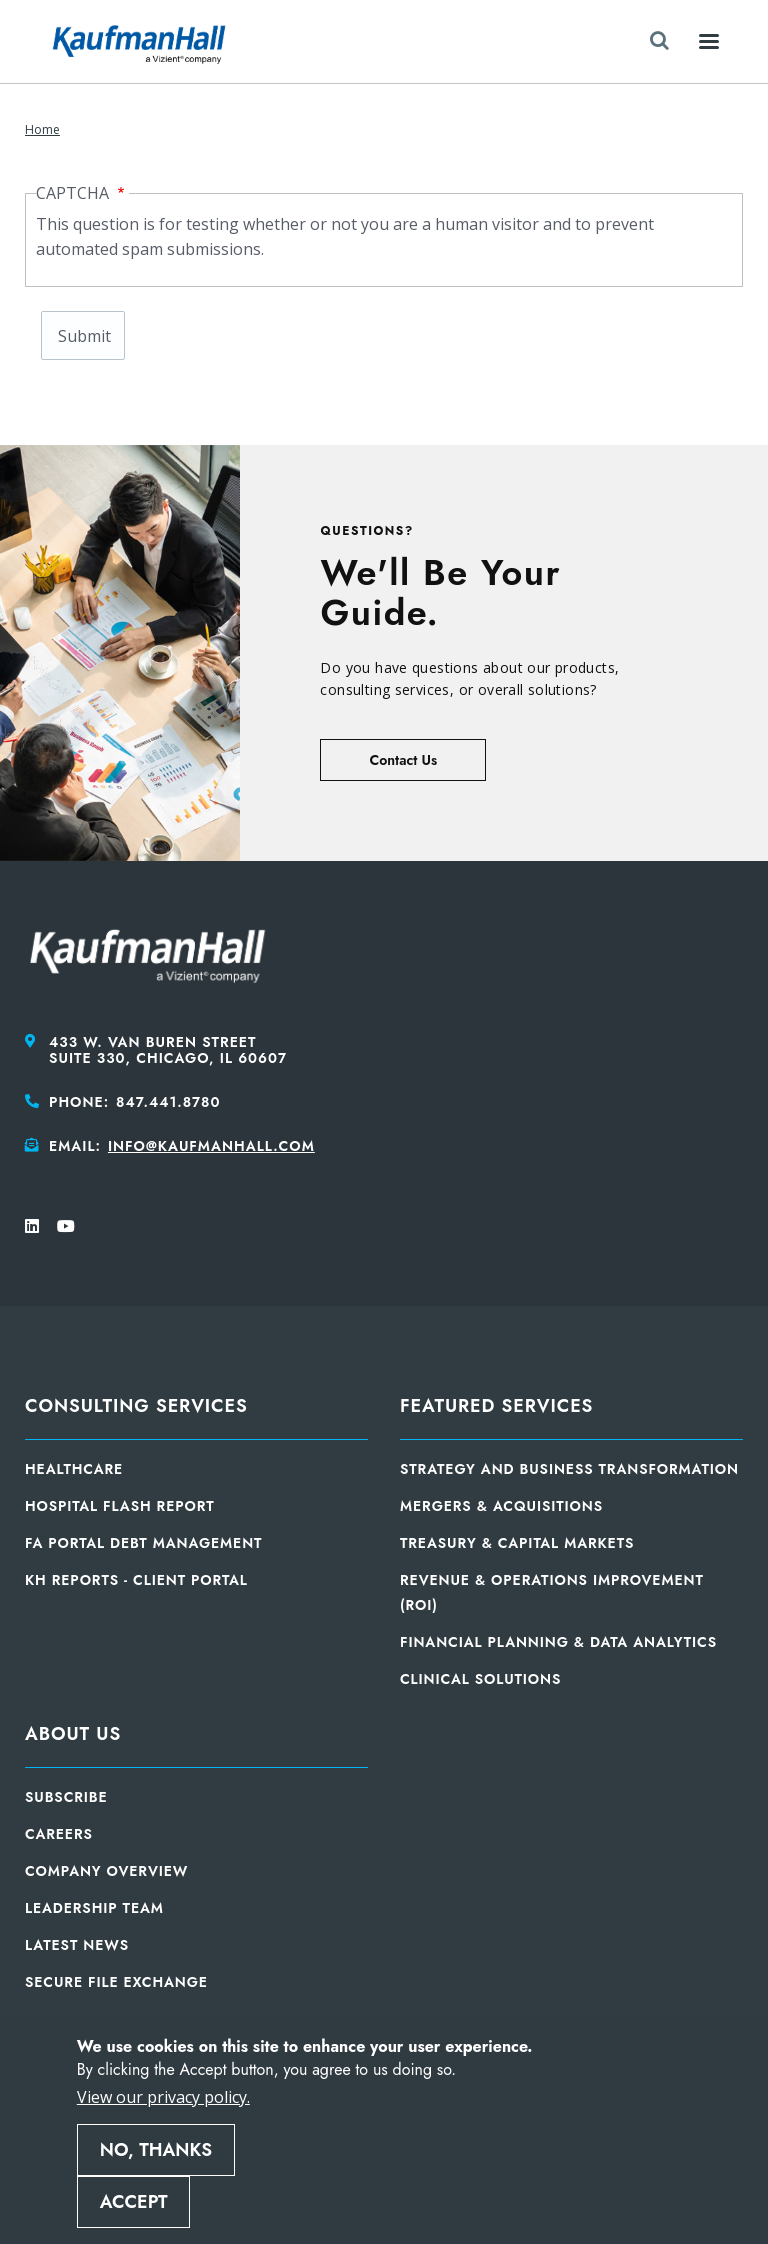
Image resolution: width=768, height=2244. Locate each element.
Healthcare (74, 1469)
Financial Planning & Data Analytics (558, 1642)
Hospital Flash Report (120, 1506)
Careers (59, 1834)
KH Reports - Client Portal (136, 1580)
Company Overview (106, 1871)
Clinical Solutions (480, 1679)
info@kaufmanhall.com (211, 1146)
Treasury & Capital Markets (517, 1543)
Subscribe (66, 1797)
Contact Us (403, 760)
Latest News (77, 1945)
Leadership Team (94, 1908)
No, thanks (156, 2150)
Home (42, 129)
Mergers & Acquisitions (501, 1506)
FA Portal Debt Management (143, 1543)
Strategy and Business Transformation (569, 1469)
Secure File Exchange (116, 1982)
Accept (134, 2202)
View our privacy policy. (163, 2097)
